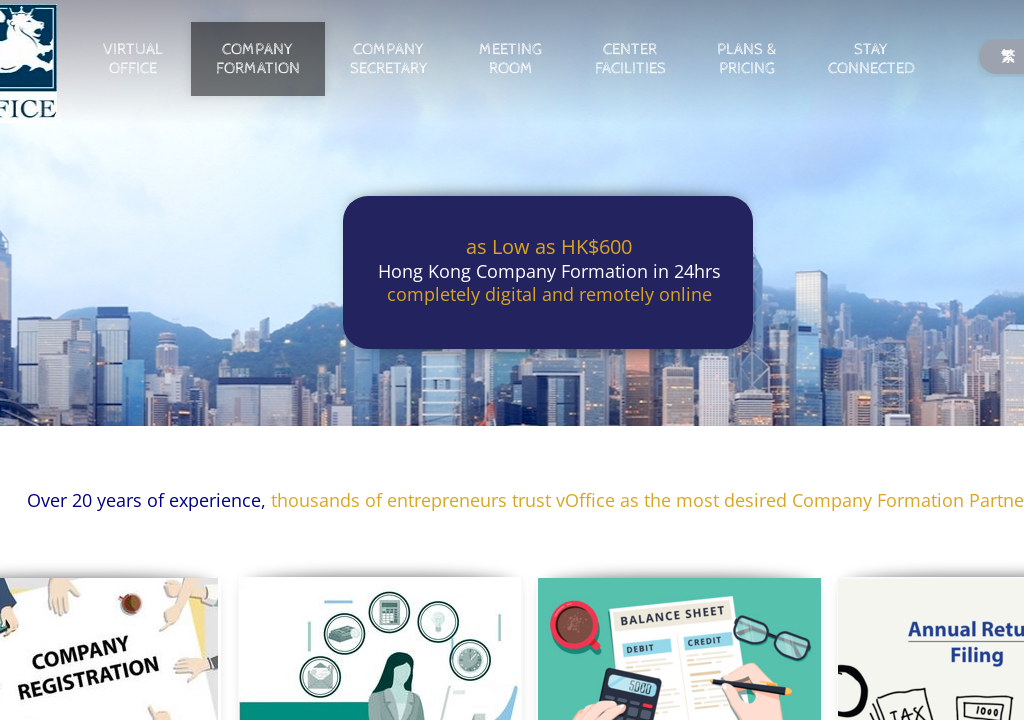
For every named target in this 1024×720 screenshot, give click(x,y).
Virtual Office (133, 59)
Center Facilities (630, 59)
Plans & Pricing (746, 59)
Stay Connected (871, 59)
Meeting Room (510, 59)
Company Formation (258, 59)
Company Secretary (389, 59)
